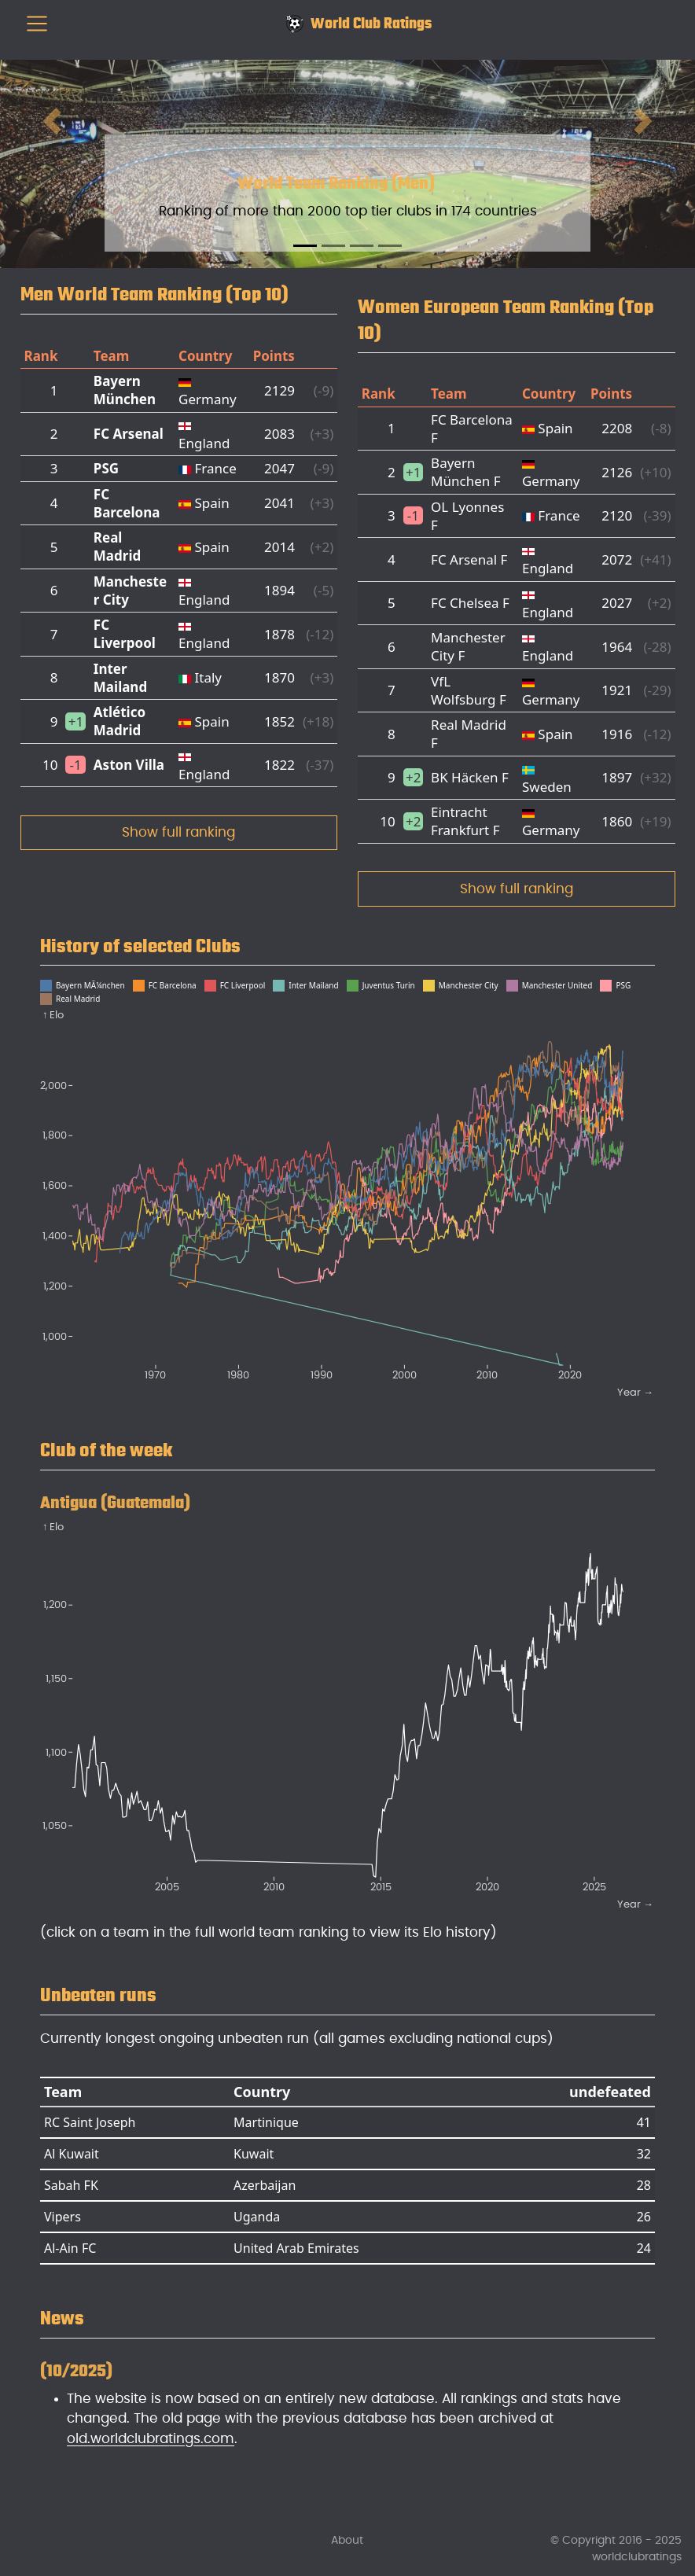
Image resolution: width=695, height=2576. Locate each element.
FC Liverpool (125, 634)
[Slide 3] (361, 246)
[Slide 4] (390, 246)
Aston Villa (129, 765)
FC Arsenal (129, 434)
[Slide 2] (333, 246)
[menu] (37, 23)
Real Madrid (117, 546)
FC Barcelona (127, 503)
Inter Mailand (120, 678)
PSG (106, 468)
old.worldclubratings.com (150, 2438)
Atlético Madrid (119, 721)
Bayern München (125, 390)
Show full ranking (178, 832)
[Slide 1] (305, 246)
